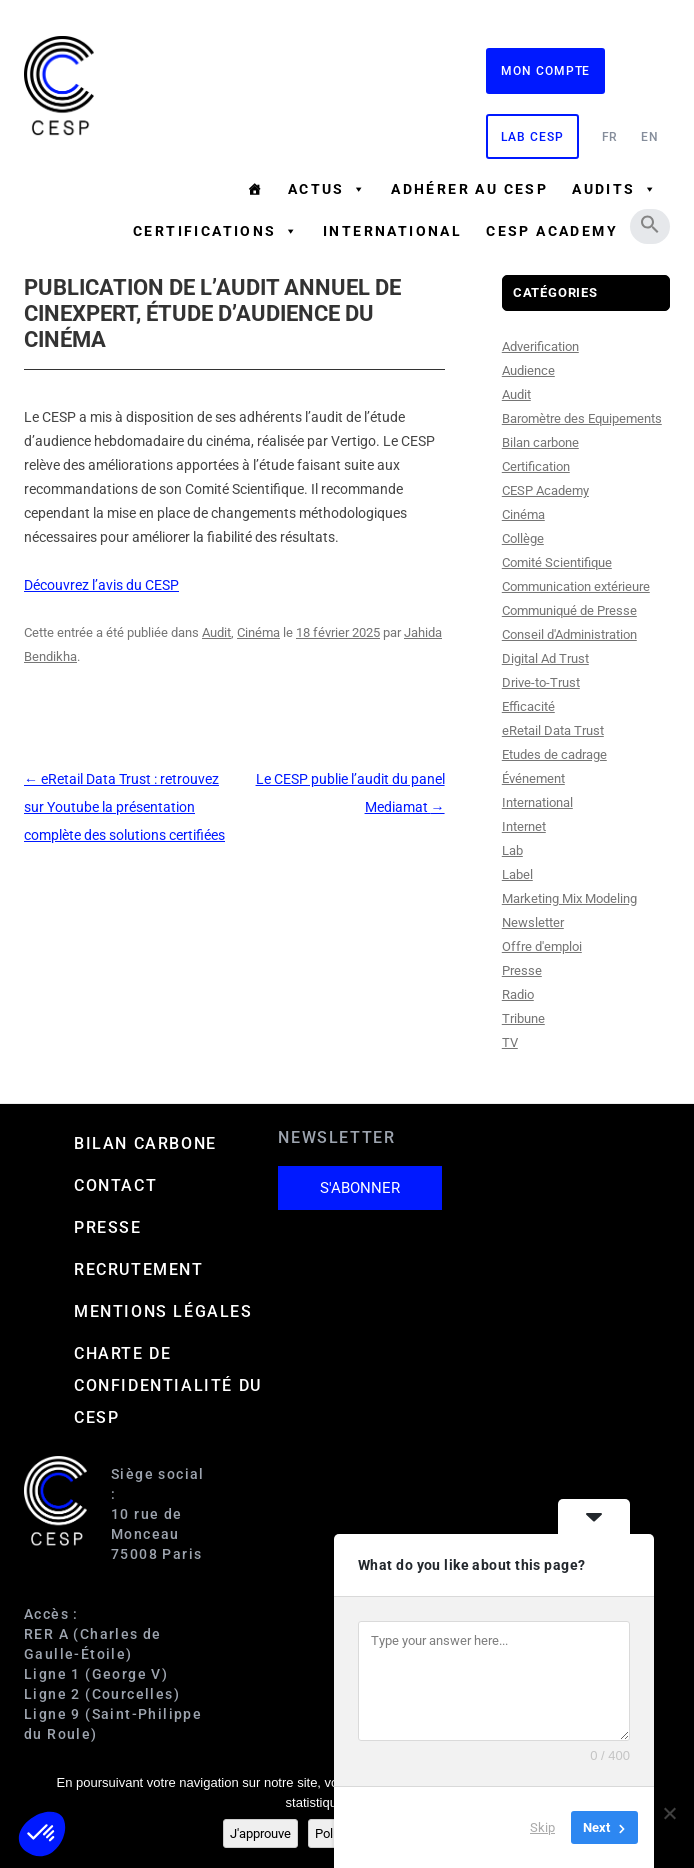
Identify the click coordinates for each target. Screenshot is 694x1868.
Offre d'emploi (542, 946)
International (392, 231)
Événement (533, 778)
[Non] (669, 1813)
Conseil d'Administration (569, 634)
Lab (512, 850)
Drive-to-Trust (541, 682)
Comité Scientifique (557, 562)
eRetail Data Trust (553, 730)
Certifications (216, 231)
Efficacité (528, 706)
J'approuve (260, 1833)
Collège (523, 538)
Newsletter (533, 922)
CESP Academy (545, 490)
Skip (542, 1827)
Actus (327, 189)
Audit (216, 632)
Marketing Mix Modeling (569, 898)
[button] (650, 224)
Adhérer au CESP (469, 189)
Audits (615, 189)
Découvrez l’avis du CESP (101, 585)
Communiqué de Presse (569, 610)
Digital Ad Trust (545, 658)
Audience (528, 370)
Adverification (540, 346)
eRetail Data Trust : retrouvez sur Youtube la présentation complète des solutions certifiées (124, 807)
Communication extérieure (576, 586)
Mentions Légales (163, 1311)
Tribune (523, 1018)
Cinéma (258, 632)
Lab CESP (532, 137)
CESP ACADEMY (552, 231)
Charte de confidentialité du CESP (168, 1385)
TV (510, 1042)
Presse (522, 970)
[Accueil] (255, 189)
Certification (536, 466)
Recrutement (139, 1269)
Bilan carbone (540, 442)
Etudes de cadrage (554, 754)
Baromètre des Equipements (582, 418)
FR (610, 137)
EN (650, 137)
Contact (115, 1185)
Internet (524, 826)
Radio (518, 994)
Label (517, 874)
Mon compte (545, 71)
